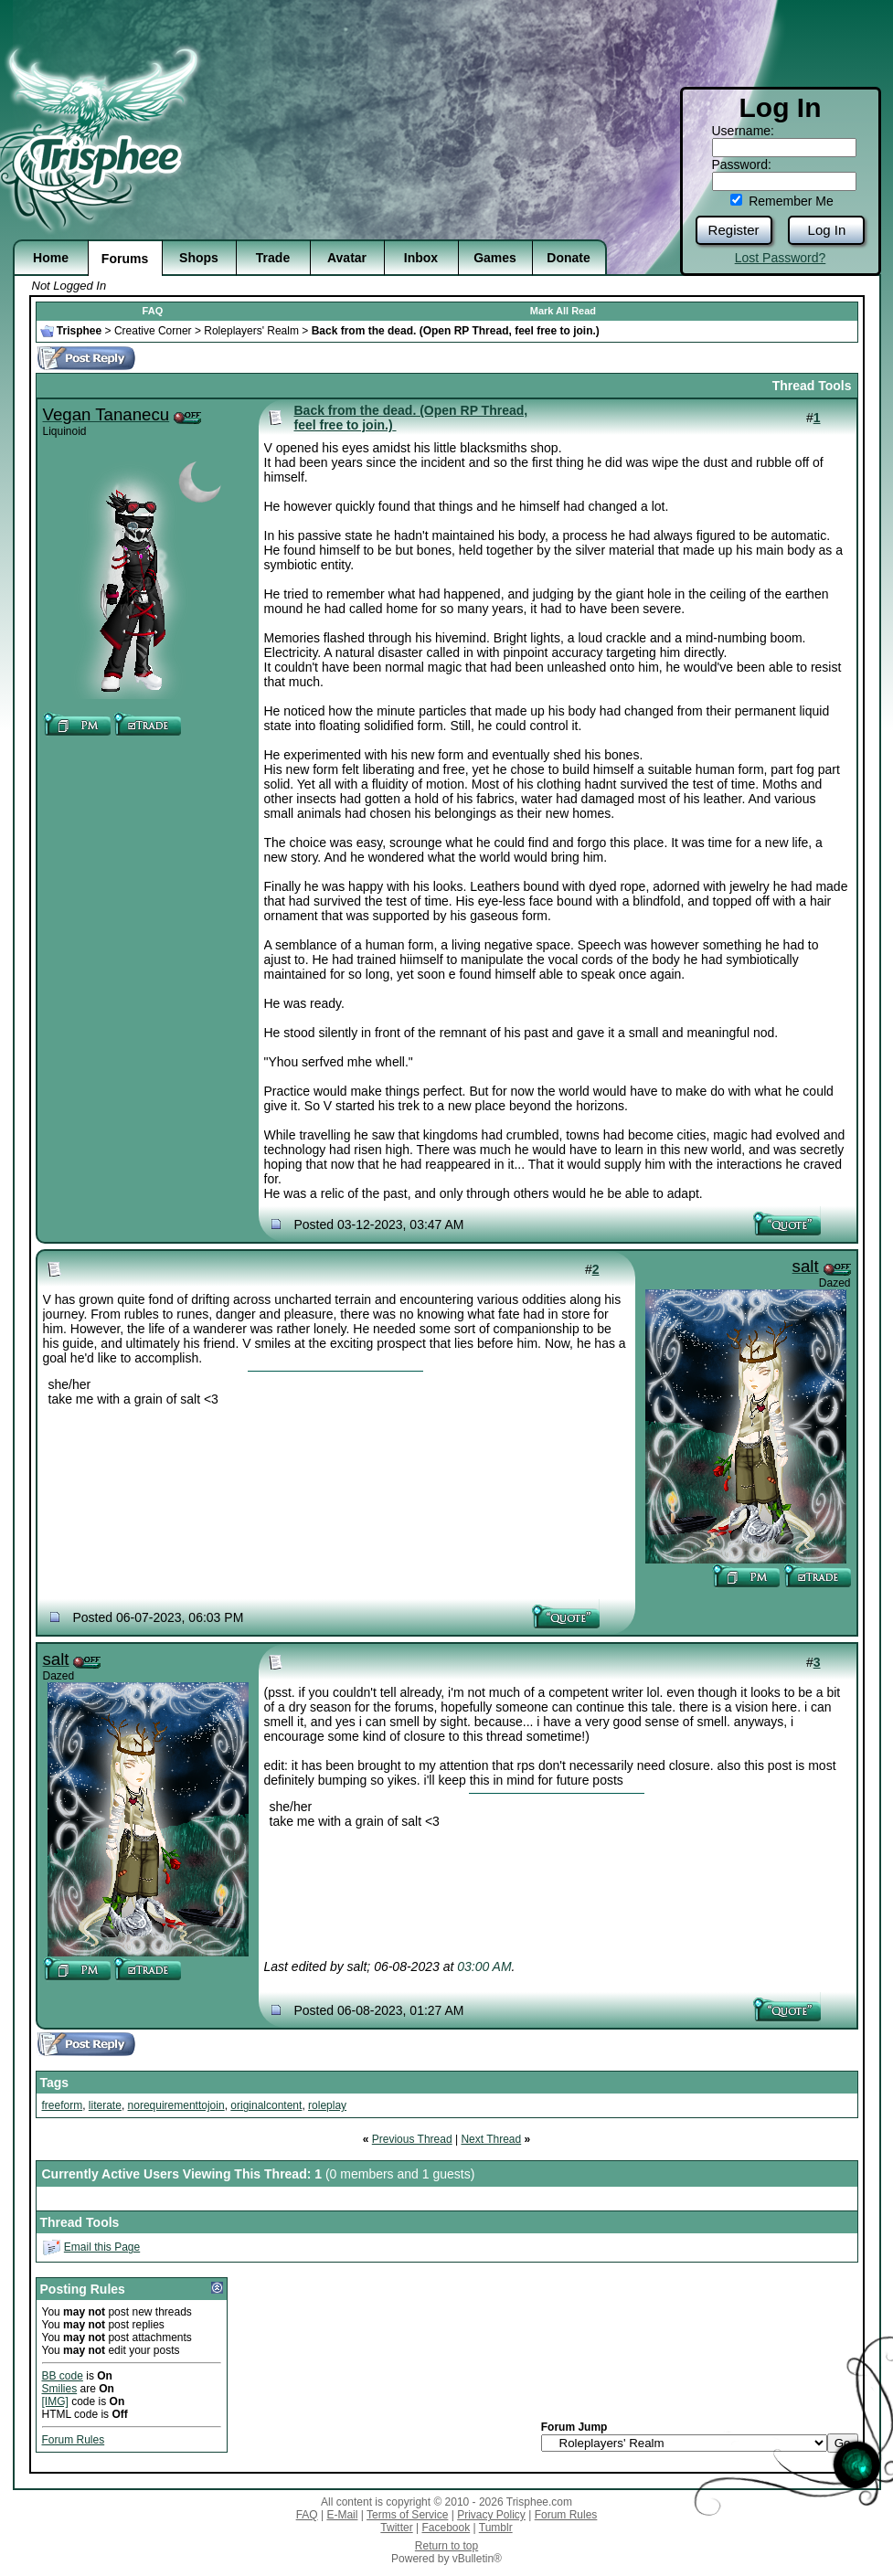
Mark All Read (563, 310)
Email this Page (102, 2247)
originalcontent (266, 2105)
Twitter (396, 2527)
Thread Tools (812, 385)
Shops (198, 257)
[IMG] (55, 2401)
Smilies (60, 2388)
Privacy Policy (491, 2514)
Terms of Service (407, 2514)
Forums (124, 258)
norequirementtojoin (176, 2105)
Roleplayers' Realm (251, 330)
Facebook (445, 2527)
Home (51, 257)
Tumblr (496, 2527)
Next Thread (491, 2139)
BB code (62, 2375)
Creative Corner (153, 330)
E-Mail (341, 2514)
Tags (54, 2082)
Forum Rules (73, 2439)
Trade (273, 257)
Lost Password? (780, 257)
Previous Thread (412, 2139)
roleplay (327, 2105)
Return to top (446, 2545)
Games (494, 257)
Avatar (347, 257)
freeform (62, 2105)
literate (105, 2105)
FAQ (153, 310)
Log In (827, 230)
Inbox (421, 257)
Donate (568, 257)
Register (734, 230)
